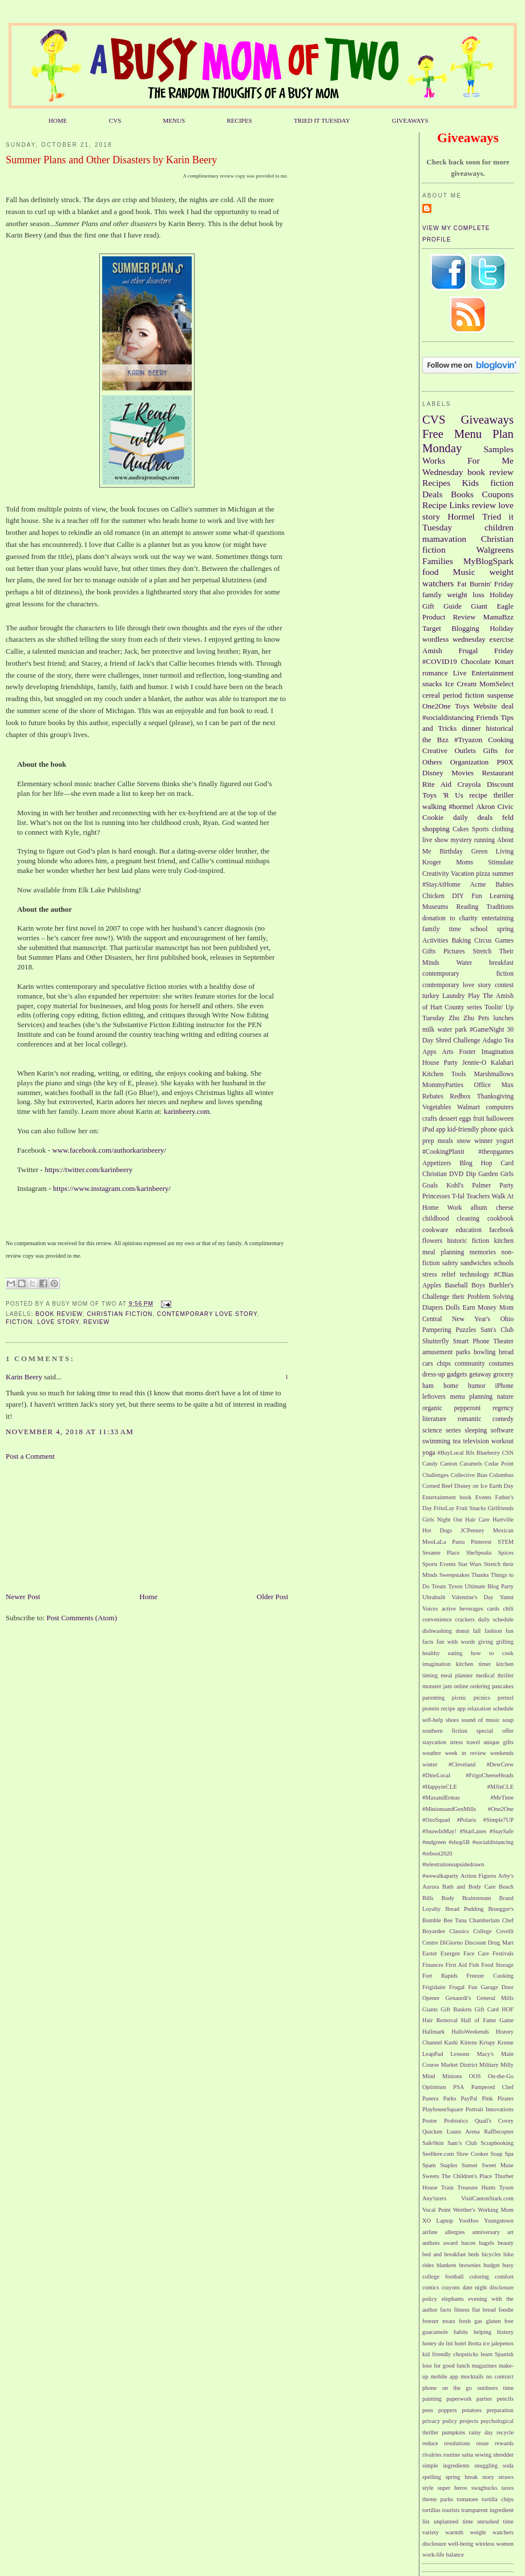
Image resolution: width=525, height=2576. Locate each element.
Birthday (451, 851)
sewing (483, 2455)
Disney (432, 772)
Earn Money (480, 1307)
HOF (508, 2009)
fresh (465, 2321)
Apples (431, 1285)
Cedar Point (499, 1463)
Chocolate (476, 661)
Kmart (504, 661)
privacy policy (439, 2421)
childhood (435, 1218)
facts (445, 2310)
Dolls (453, 1307)
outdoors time (495, 2388)
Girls (507, 1174)
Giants (430, 2009)
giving (486, 1642)
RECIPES (239, 120)
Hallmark (433, 2031)
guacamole (435, 2332)
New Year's (471, 1319)
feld (508, 817)
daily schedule (496, 1619)
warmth (454, 2532)
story (488, 2477)
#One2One (501, 1809)
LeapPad (432, 2054)
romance (435, 673)
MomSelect (496, 683)
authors (431, 2243)
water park (452, 1029)
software (502, 1430)
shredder (503, 2455)
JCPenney (472, 1530)
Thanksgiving (495, 1096)
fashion (493, 1631)
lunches (503, 1018)
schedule (503, 1708)
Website (486, 706)
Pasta (458, 1542)
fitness (461, 2310)
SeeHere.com (438, 2154)
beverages (471, 1608)
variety (430, 2532)
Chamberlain (484, 1920)
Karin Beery (24, 1376)
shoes (452, 1720)
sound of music (480, 1720)
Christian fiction (119, 1314)
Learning (502, 896)
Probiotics (456, 2121)
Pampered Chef (492, 2087)
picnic (459, 1697)
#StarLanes (473, 1831)
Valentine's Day (472, 1597)
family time (441, 929)
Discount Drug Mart (489, 1942)
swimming (436, 1441)
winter (430, 1764)
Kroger (431, 862)
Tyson (455, 1586)
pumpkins (453, 2432)
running (484, 840)
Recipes (436, 483)
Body (448, 1898)
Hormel (461, 516)
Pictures (454, 951)
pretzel (506, 1697)
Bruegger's (501, 1909)
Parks (449, 2098)
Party (506, 1185)
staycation (434, 1742)
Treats (438, 1586)
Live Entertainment (483, 673)
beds (474, 2254)
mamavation (444, 539)
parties (484, 2399)
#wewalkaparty (440, 1876)
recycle (505, 2432)
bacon (468, 2243)
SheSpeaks (479, 1552)
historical (500, 728)
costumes (501, 1363)
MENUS (174, 120)
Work (454, 1207)
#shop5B (459, 1842)
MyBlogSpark (488, 561)
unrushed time (495, 2521)
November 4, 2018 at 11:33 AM (70, 1431)
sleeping (476, 1430)
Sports (480, 829)
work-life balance (443, 2554)
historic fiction (468, 1241)
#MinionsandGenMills (449, 1809)
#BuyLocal (451, 1453)
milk (428, 1029)
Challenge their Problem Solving (468, 1297)
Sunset (470, 2165)
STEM (506, 1542)
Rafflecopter (499, 2131)
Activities (435, 940)
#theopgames (496, 1152)
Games (504, 940)
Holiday (502, 628)
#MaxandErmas (441, 1797)
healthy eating (442, 1653)
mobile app (444, 2376)
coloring (479, 2276)
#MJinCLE (500, 1787)
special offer (495, 1731)
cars (427, 1363)
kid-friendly (463, 1129)
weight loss (465, 594)
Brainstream (476, 1898)
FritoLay (444, 1508)
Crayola (468, 784)
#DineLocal (436, 1775)
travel (473, 1742)
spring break (462, 2477)
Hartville (503, 1519)
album (479, 1207)
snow (464, 1141)
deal (507, 706)
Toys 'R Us (442, 795)
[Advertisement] (63, 1525)
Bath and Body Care (468, 1886)
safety (450, 1263)
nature (505, 1396)
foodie (506, 2310)
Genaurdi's (458, 1998)
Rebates (432, 1096)
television (475, 1441)
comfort (504, 2276)
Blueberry (488, 1453)
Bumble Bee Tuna (444, 1920)
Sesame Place (440, 1552)
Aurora (430, 1886)
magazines (484, 2365)
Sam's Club (497, 1330)
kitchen (504, 1241)
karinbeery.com (186, 1111)
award (450, 2243)
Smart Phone (471, 1341)
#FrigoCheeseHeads (490, 1775)
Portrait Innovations (490, 2109)
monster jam (437, 1686)
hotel (460, 2343)
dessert (448, 1118)
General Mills (495, 1998)
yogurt (505, 1141)
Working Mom (496, 2210)
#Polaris (466, 1820)
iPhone (504, 1386)
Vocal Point (436, 2210)
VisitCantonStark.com (487, 2198)
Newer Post (23, 1596)
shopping (436, 828)
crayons (451, 2287)
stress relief (438, 1274)
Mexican (503, 1530)
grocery (503, 1374)
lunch (463, 2365)
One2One (436, 706)
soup (508, 1720)
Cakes (461, 829)
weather (431, 1753)
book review (59, 1314)
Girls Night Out (442, 1519)
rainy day (480, 2432)
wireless (484, 2544)
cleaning (468, 1218)
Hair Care (477, 1519)
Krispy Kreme (496, 2042)
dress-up (433, 1374)
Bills (428, 1898)
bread (506, 1352)
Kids (470, 483)
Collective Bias (468, 1475)
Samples (498, 449)
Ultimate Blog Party (489, 1586)
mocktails (472, 2376)
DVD (456, 1174)
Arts (448, 1052)
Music (464, 572)
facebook (501, 1230)
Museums (435, 907)
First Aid (456, 1965)
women (505, 2544)
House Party (440, 1062)
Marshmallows (494, 1074)
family (432, 594)
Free (432, 433)
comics (430, 2287)
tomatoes (467, 2499)
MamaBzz (498, 617)
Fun (476, 896)
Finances (432, 1965)
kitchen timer (473, 1664)
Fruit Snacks (471, 1508)
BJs (470, 1453)
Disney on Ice (470, 1486)
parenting (433, 1697)
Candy (430, 1463)
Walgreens (495, 549)
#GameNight (487, 1029)
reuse (482, 2443)
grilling (505, 1642)
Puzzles (465, 1330)
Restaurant (498, 772)
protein (430, 1708)
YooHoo (469, 2220)
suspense (500, 695)
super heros (452, 2488)
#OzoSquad (436, 1820)
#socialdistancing (448, 717)
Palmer (481, 1185)
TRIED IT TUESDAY (322, 120)
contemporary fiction (468, 973)
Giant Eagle (492, 606)
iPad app (434, 1129)
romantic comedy (486, 1419)
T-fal (458, 1196)
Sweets (430, 2176)
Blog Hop (475, 1163)
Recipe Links (446, 505)
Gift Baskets (456, 2009)
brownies (469, 2265)
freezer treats (438, 2321)
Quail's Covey (494, 2121)
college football (442, 2276)
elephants (453, 2299)
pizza (483, 874)
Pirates (506, 2098)
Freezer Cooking (490, 1976)
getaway (480, 1374)
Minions (452, 2076)
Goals (430, 1185)
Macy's (485, 2054)
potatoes (472, 2410)
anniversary (486, 2232)
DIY (458, 896)
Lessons (459, 2054)
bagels (487, 2243)
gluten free (500, 2321)
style (428, 2488)
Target (431, 628)
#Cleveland (462, 1764)
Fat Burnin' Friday (485, 583)
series (453, 1430)
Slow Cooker (472, 2154)
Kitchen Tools (444, 1074)
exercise (501, 639)
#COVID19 (439, 661)
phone (488, 1129)
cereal (431, 695)
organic (432, 1408)
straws (506, 2477)
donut (462, 1631)
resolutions (457, 2443)
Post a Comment (30, 1456)
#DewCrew (500, 1764)
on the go (457, 2388)
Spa (509, 2154)
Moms (464, 862)
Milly (507, 2065)
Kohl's (454, 1185)
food (430, 572)
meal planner (456, 1675)
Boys (478, 1285)
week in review (465, 1753)
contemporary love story (207, 1314)
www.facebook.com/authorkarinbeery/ (109, 1150)
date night (474, 2287)
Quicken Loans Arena (451, 2131)
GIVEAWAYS (410, 120)
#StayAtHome (441, 884)
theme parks (437, 2499)
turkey (430, 996)
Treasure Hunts (476, 2187)
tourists (451, 2510)
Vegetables (436, 1107)
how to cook (492, 1653)
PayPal (469, 2098)
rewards (504, 2443)
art (510, 2232)
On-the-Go (501, 2076)
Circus (483, 940)
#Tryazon (468, 739)
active (449, 1608)
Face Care (476, 1953)
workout (502, 1441)
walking (434, 806)
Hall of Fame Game (487, 2020)
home (450, 1386)
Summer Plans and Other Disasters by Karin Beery (111, 160)
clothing (503, 829)
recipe (478, 795)
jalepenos (502, 2343)
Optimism (434, 2087)
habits (461, 2332)
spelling (431, 2477)
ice (486, 2343)
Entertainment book (446, 1497)
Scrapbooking (497, 2143)
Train (447, 2187)
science (432, 1430)
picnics (482, 1697)
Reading (467, 907)
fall (477, 1631)
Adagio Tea (498, 1040)
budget (491, 2265)
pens (427, 2410)
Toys (462, 706)
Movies (462, 772)
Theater (503, 1341)
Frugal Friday (486, 650)
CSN (508, 1453)
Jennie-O (474, 1062)
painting (432, 2399)
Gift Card (487, 2009)
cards (493, 1608)
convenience (437, 1619)
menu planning (471, 1396)
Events (483, 1497)
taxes (508, 2488)
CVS (115, 120)
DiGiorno (451, 1942)
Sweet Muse (498, 2165)
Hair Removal (440, 2020)
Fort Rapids (440, 1976)
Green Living (492, 851)
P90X (505, 762)
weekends (502, 1753)
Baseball (456, 1285)
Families (437, 561)
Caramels (471, 1463)
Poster (429, 2121)
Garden (488, 1174)
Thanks (480, 1575)
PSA (458, 2087)
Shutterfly (435, 1341)
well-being (460, 2544)
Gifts (428, 951)
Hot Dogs (437, 1530)
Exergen (450, 1953)
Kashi (451, 2042)
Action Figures (478, 1876)
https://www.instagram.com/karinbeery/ (112, 1188)
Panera (430, 2098)
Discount (500, 784)
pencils (505, 2399)
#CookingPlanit (443, 1152)
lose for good (438, 2365)
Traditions (500, 907)
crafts (429, 1118)
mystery (461, 840)
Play (474, 996)
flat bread (484, 2310)
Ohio (507, 1319)
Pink (487, 2098)
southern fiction (444, 1731)
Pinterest (481, 1542)
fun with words (456, 1642)
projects (468, 2421)
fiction (19, 1322)
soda (508, 2465)
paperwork (458, 2399)
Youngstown (499, 2220)
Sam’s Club (462, 2143)
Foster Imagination (486, 1052)
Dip (471, 1174)
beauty (506, 2243)
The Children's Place (466, 2176)
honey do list (437, 2343)
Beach (506, 1886)
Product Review (448, 617)
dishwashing (437, 1631)
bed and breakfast (444, 2254)
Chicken (433, 896)
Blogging (465, 628)
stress (456, 1742)
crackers (465, 1619)
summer (503, 874)
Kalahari (502, 1062)
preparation (500, 2410)
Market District (459, 2065)
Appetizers (436, 1163)
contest (504, 985)
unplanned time (453, 2521)
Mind (428, 2076)
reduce (430, 2443)
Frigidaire (434, 1987)
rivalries (432, 2455)
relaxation (479, 1708)
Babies (504, 884)
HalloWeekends (470, 2031)
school (479, 929)
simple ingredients (446, 2465)
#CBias (504, 1274)
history (505, 2332)
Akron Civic (495, 806)
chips (444, 1363)
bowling (484, 1352)
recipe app (453, 1708)
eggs (465, 1118)
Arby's (506, 1876)
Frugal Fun (463, 1987)
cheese (505, 1207)
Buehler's (501, 1285)
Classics (459, 1931)
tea (457, 1441)
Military (489, 2065)
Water (464, 963)
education (469, 1230)
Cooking (501, 739)
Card (507, 1163)
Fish (474, 1965)
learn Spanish (497, 2354)
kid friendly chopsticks (450, 2354)
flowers (432, 1241)
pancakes (503, 1686)
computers (500, 1107)
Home (148, 1596)
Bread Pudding (464, 1909)
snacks (432, 683)
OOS (475, 2076)
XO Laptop (437, 2220)
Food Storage (497, 1965)
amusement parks (446, 1352)
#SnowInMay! (439, 1831)
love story (58, 1322)
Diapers (432, 1307)
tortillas (431, 2510)
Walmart (468, 1107)
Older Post (272, 1596)
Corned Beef (437, 1486)
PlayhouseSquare (442, 2109)
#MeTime (502, 1797)
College (482, 1931)
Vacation (462, 874)
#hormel (461, 806)
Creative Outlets (449, 750)
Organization (469, 762)
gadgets (457, 1374)
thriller (504, 795)
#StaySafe (502, 1831)
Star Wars (469, 1564)
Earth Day (501, 1486)
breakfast (501, 963)
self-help (432, 1720)
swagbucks (484, 2488)
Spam (429, 2165)
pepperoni (467, 1408)
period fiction (463, 695)
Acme (478, 884)
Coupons (498, 494)
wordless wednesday (454, 639)
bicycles (491, 2254)
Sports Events (439, 1564)
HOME (58, 120)
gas (478, 2321)
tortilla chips (498, 2499)
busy (508, 2265)
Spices (506, 1552)
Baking (461, 940)
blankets (447, 2265)
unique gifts (498, 1742)
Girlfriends (500, 1508)
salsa (467, 2455)
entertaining (498, 918)
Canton (448, 1463)
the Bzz (435, 739)
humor (477, 1386)
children (499, 527)
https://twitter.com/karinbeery (88, 1169)
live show (435, 840)
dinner (471, 728)
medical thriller (495, 1675)
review (96, 1322)
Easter (429, 1953)
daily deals (472, 817)
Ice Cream (460, 683)
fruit (478, 1118)
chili (508, 1608)
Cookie (433, 817)
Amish (432, 650)
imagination (436, 1664)
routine (451, 2455)
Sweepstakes (454, 1575)
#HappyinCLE (439, 1787)
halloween (500, 1118)
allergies (455, 2232)
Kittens (468, 2042)
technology (475, 1274)
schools (504, 1263)
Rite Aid (436, 784)
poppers (447, 2410)
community (470, 1363)
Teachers (478, 1196)
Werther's (464, 2210)
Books (462, 494)
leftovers (434, 1396)
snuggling (486, 2465)
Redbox (460, 1096)
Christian (434, 1174)
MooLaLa (434, 1542)
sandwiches (476, 1263)
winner (483, 1141)
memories (483, 1252)
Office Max (494, 1085)
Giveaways (487, 419)
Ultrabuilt (433, 1597)
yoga (428, 1452)
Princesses (436, 1196)
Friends (487, 717)
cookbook (500, 1218)
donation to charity (450, 918)
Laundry (453, 996)
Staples (448, 2165)
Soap (497, 2154)
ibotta (475, 2343)
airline (430, 2232)
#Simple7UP (498, 1820)
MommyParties (442, 1085)
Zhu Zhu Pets (469, 1018)
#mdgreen (434, 1842)
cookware (435, 1230)
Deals (432, 494)
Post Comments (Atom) (82, 1617)
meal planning (443, 1252)
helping (482, 2332)
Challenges (435, 1475)
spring (505, 929)
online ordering (472, 1686)
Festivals (503, 1953)
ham (428, 1386)
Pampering (436, 1330)
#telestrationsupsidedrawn (453, 1864)
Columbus (501, 1475)
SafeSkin (433, 2143)
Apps (429, 1052)
